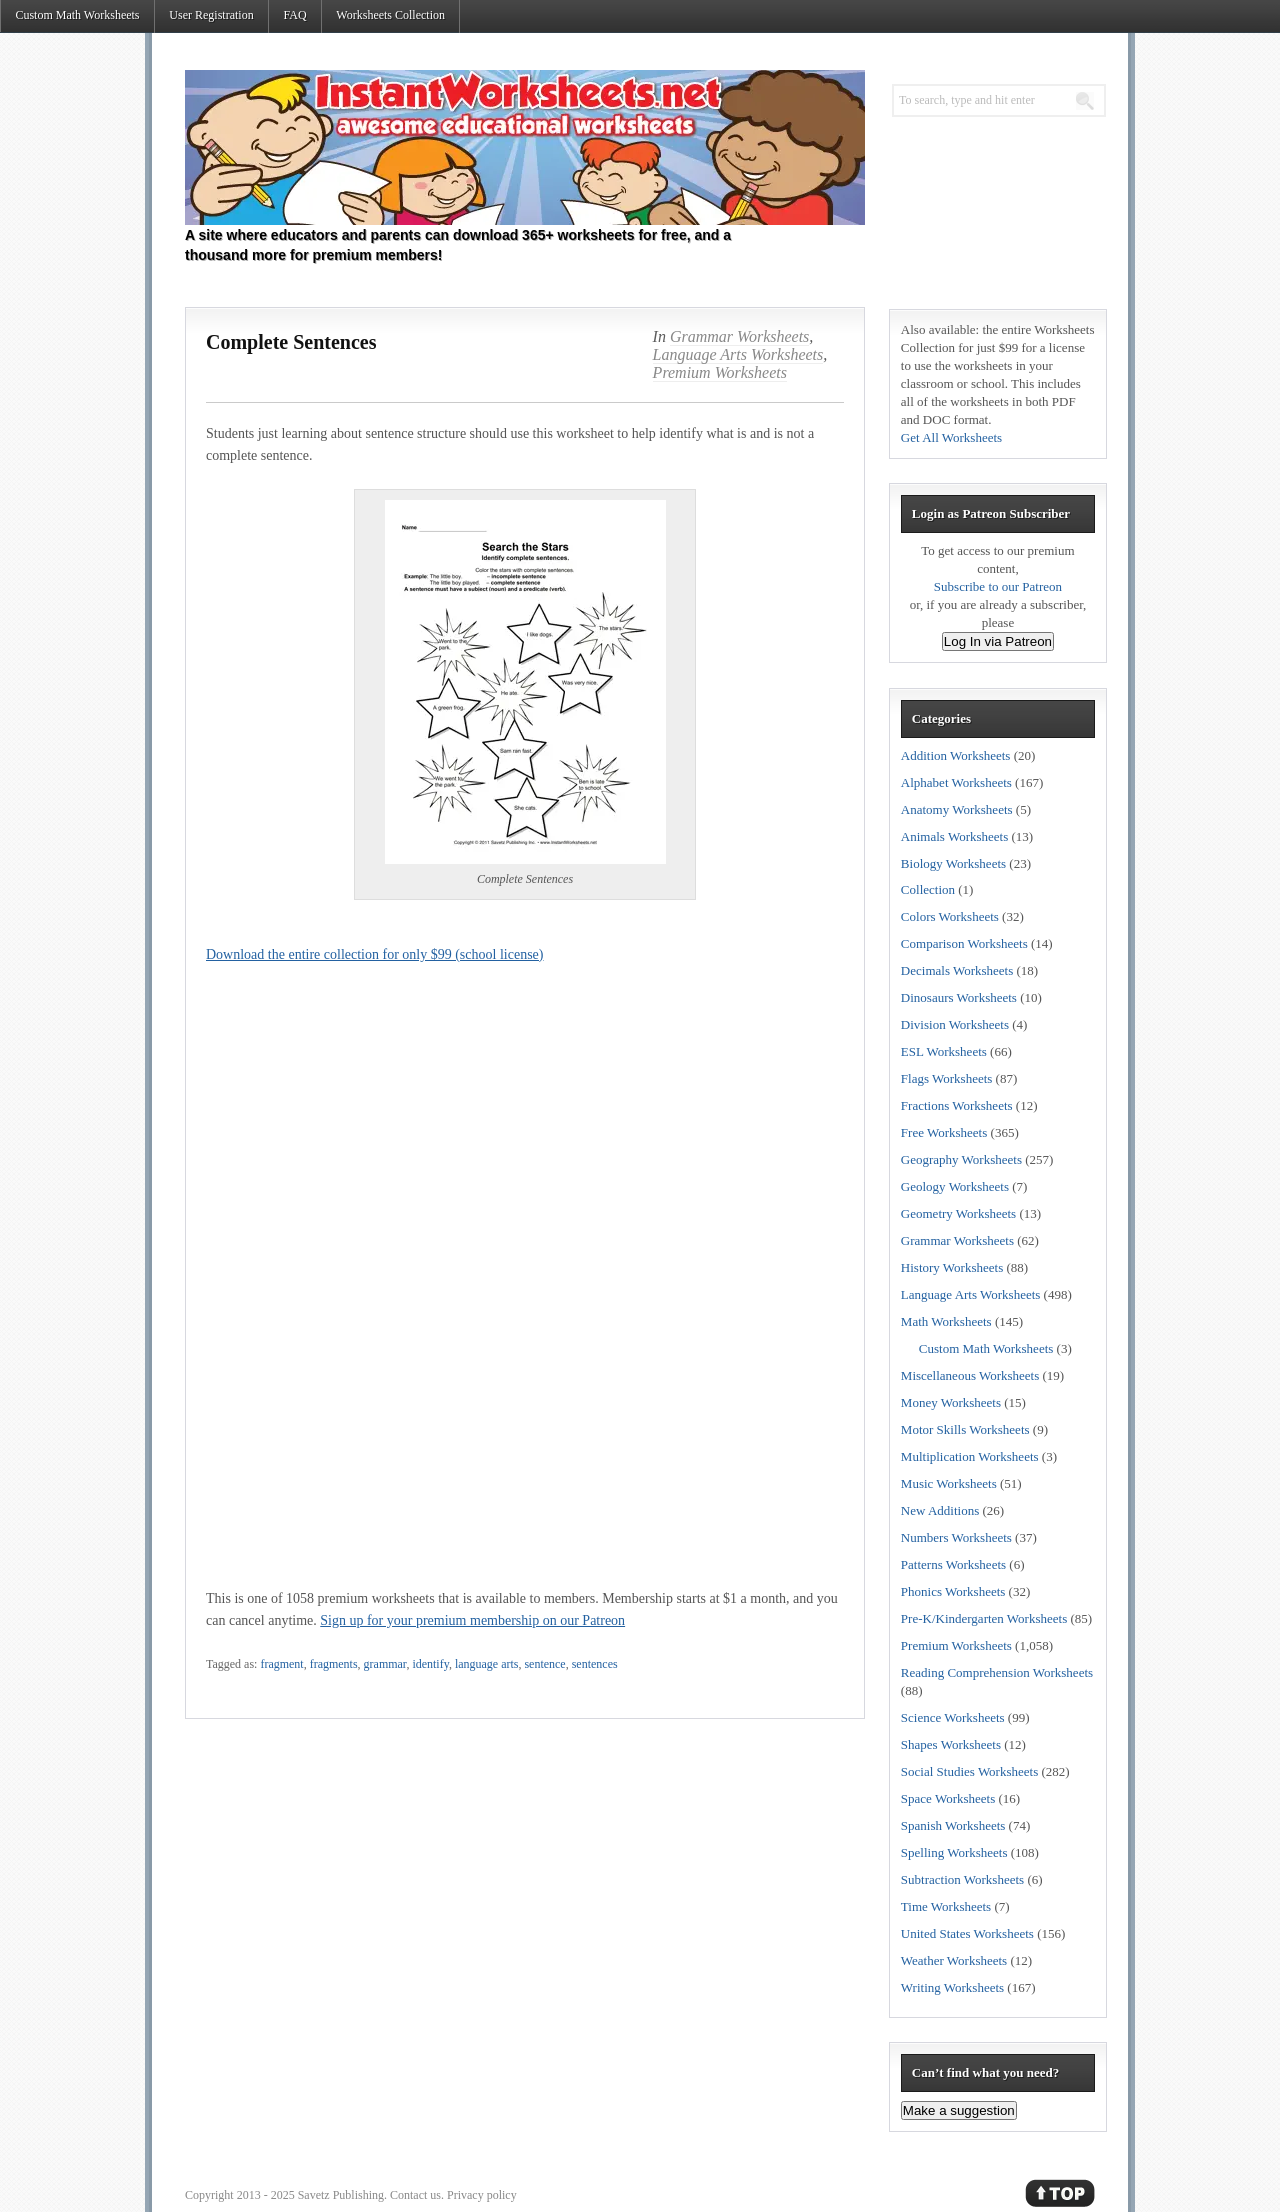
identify (430, 1664)
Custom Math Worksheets (77, 15)
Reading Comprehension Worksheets (997, 1672)
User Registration (211, 15)
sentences (595, 1664)
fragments (334, 1664)
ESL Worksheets (944, 1051)
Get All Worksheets (951, 437)
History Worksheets (952, 1267)
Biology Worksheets (953, 863)
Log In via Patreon (998, 641)
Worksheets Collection (390, 15)
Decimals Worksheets (957, 970)
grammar (385, 1664)
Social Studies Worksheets (969, 1771)
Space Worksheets (948, 1798)
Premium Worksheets (720, 372)
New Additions (940, 1510)
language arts (487, 1664)
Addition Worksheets (956, 755)
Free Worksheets (944, 1132)
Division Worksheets (955, 1024)
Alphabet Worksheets (956, 782)
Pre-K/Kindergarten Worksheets (984, 1618)
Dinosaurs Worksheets (959, 997)
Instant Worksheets (525, 147)
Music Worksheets (949, 1483)
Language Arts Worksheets (738, 354)
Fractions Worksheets (957, 1105)
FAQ (294, 15)
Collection (928, 889)
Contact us (415, 2195)
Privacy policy (482, 2195)
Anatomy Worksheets (957, 809)
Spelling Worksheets (954, 1852)
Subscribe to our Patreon (998, 586)
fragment (281, 1664)
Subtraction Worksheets (962, 1879)
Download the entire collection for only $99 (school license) (374, 954)
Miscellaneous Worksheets (970, 1375)
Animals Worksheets (954, 836)
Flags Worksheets (947, 1078)
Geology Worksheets (955, 1186)
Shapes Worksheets (951, 1744)
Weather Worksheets (954, 1960)
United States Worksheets (967, 1933)
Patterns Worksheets (953, 1564)
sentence (544, 1664)
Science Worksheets (953, 1717)
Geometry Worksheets (958, 1213)
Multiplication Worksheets (970, 1456)
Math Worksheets (946, 1321)
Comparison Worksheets (964, 943)
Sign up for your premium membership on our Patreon (472, 1620)
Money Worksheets (951, 1402)
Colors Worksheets (950, 916)
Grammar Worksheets (739, 336)
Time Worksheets (946, 1906)
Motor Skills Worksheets (965, 1429)
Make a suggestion (959, 2110)
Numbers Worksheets (956, 1537)
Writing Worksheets (952, 1987)
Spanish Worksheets (953, 1825)
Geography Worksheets (961, 1159)
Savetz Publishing (341, 2195)
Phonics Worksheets (953, 1591)
